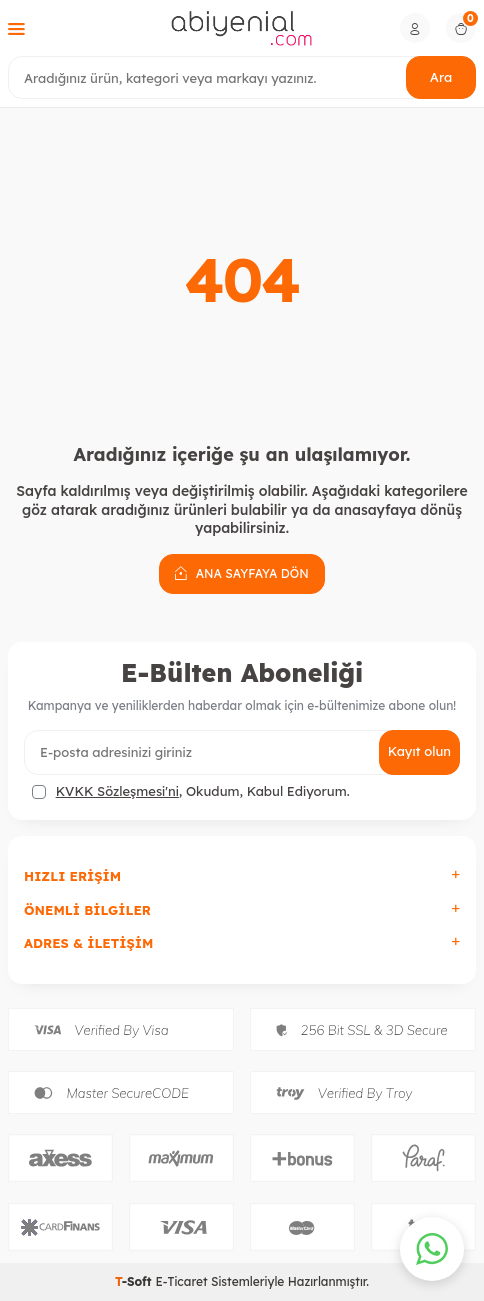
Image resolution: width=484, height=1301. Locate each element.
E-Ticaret (181, 1281)
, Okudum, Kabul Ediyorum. (191, 791)
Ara (441, 77)
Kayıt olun (419, 751)
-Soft (135, 1281)
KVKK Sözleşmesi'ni (117, 791)
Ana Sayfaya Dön (241, 573)
